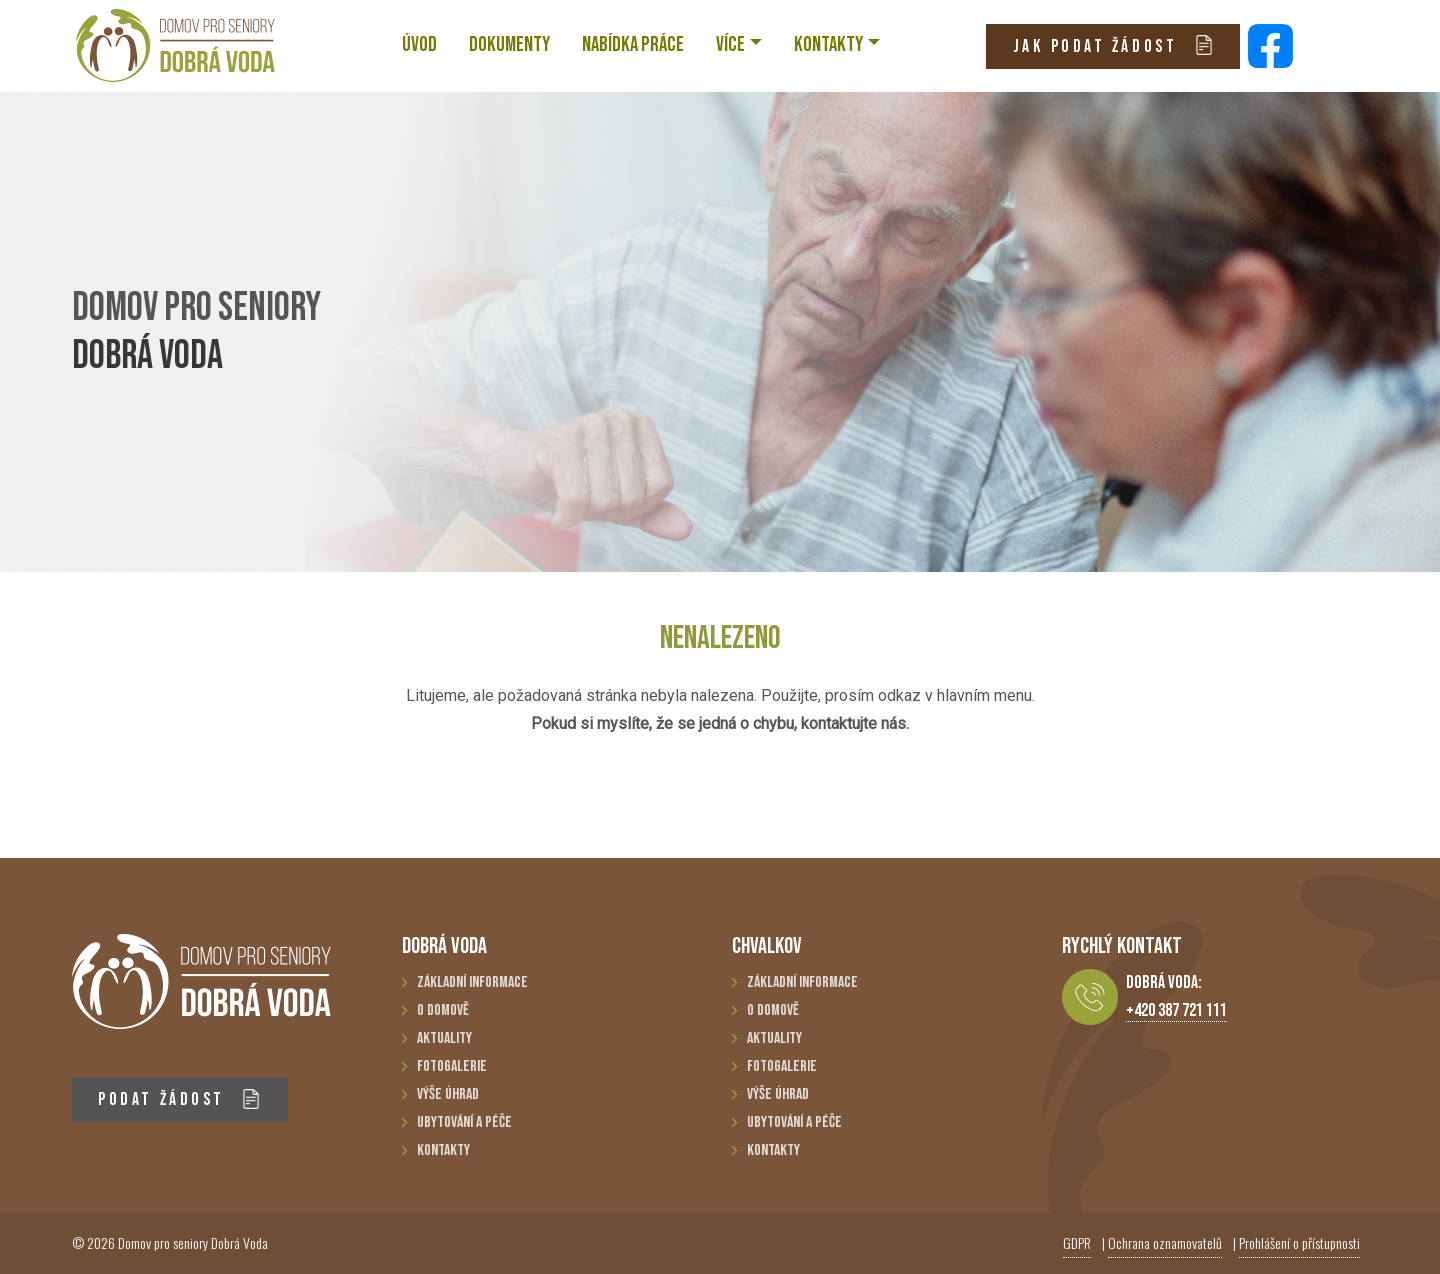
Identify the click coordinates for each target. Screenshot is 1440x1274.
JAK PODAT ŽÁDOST (1113, 45)
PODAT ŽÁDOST (179, 1099)
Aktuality (444, 1038)
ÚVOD (419, 44)
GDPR (1077, 1242)
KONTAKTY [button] (828, 44)
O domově (443, 1010)
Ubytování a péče (464, 1122)
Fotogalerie (452, 1066)
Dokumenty (509, 44)
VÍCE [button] (730, 44)
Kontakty (443, 1150)
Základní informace (472, 982)
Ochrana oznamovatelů (1165, 1242)
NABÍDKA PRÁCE (633, 44)
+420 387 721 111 (1176, 1010)
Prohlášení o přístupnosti (1299, 1242)
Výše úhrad (448, 1094)
